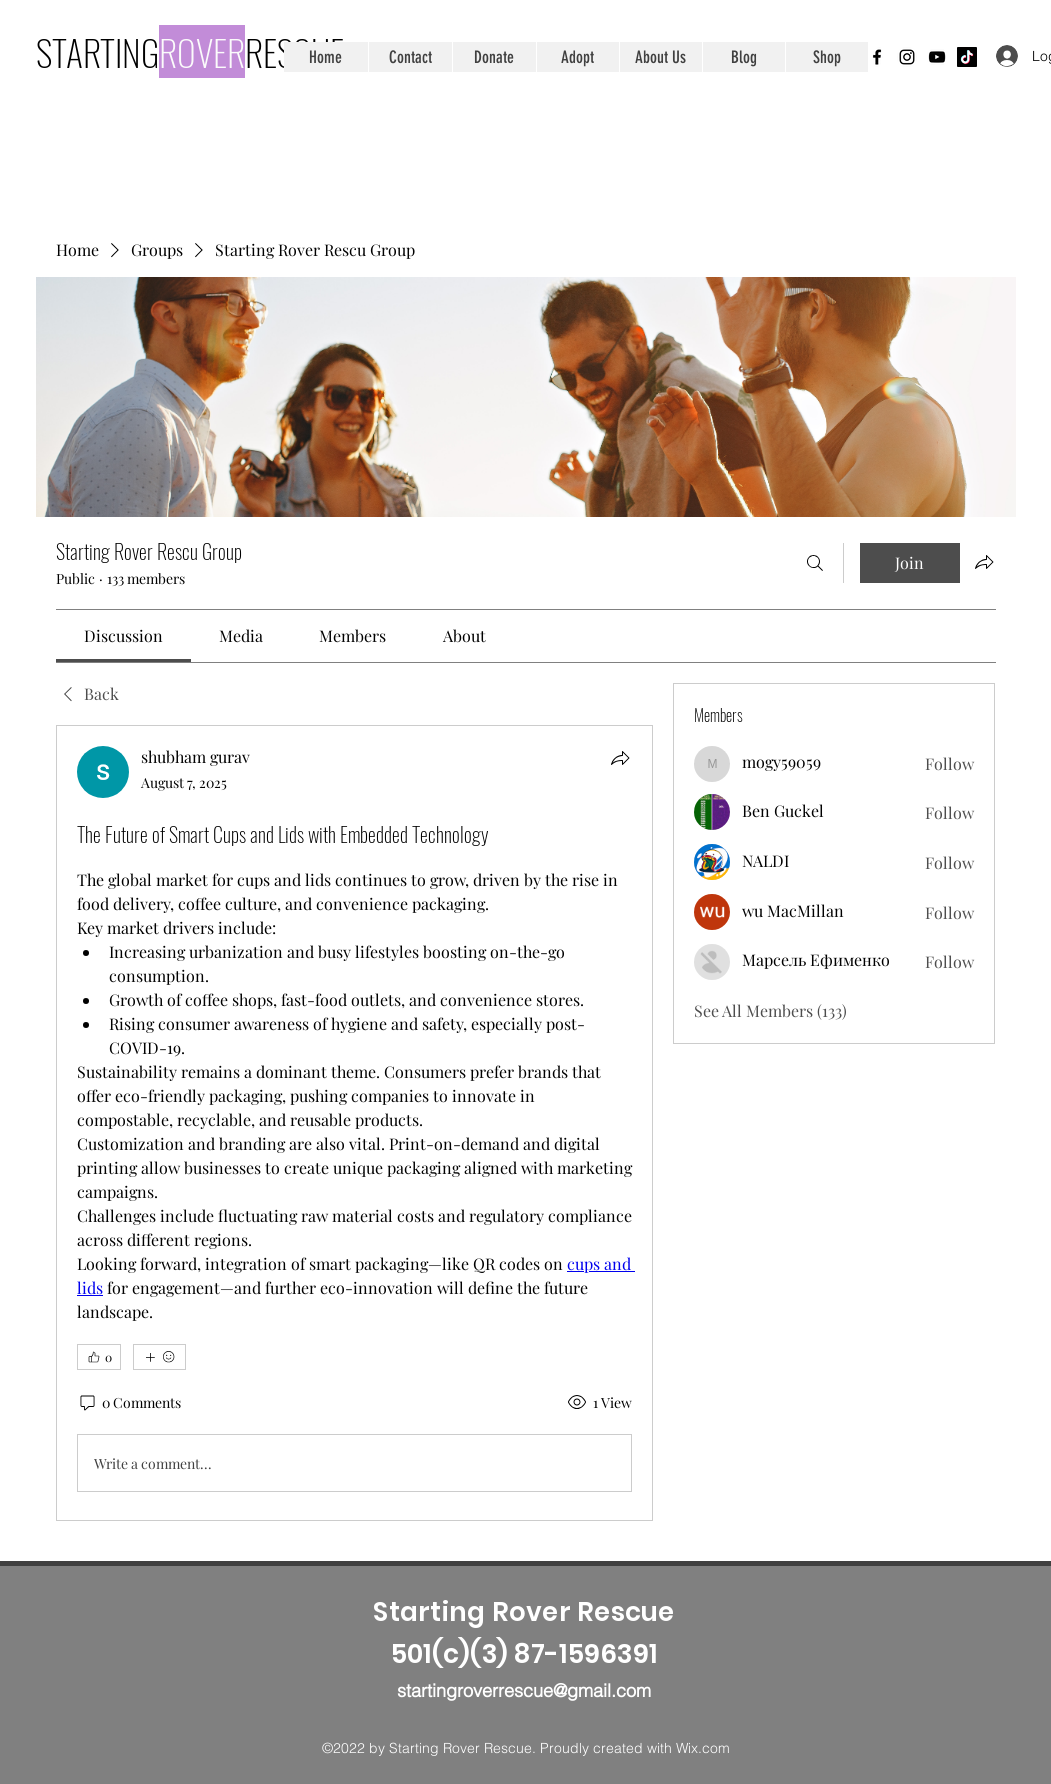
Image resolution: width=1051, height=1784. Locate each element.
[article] (355, 1123)
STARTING (97, 51)
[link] (123, 635)
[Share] (620, 758)
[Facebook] (877, 57)
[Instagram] (907, 57)
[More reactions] (159, 1357)
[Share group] (984, 562)
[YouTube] (937, 57)
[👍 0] (99, 1357)
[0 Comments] (129, 1403)
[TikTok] (967, 57)
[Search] (815, 563)
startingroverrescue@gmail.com (524, 1690)
